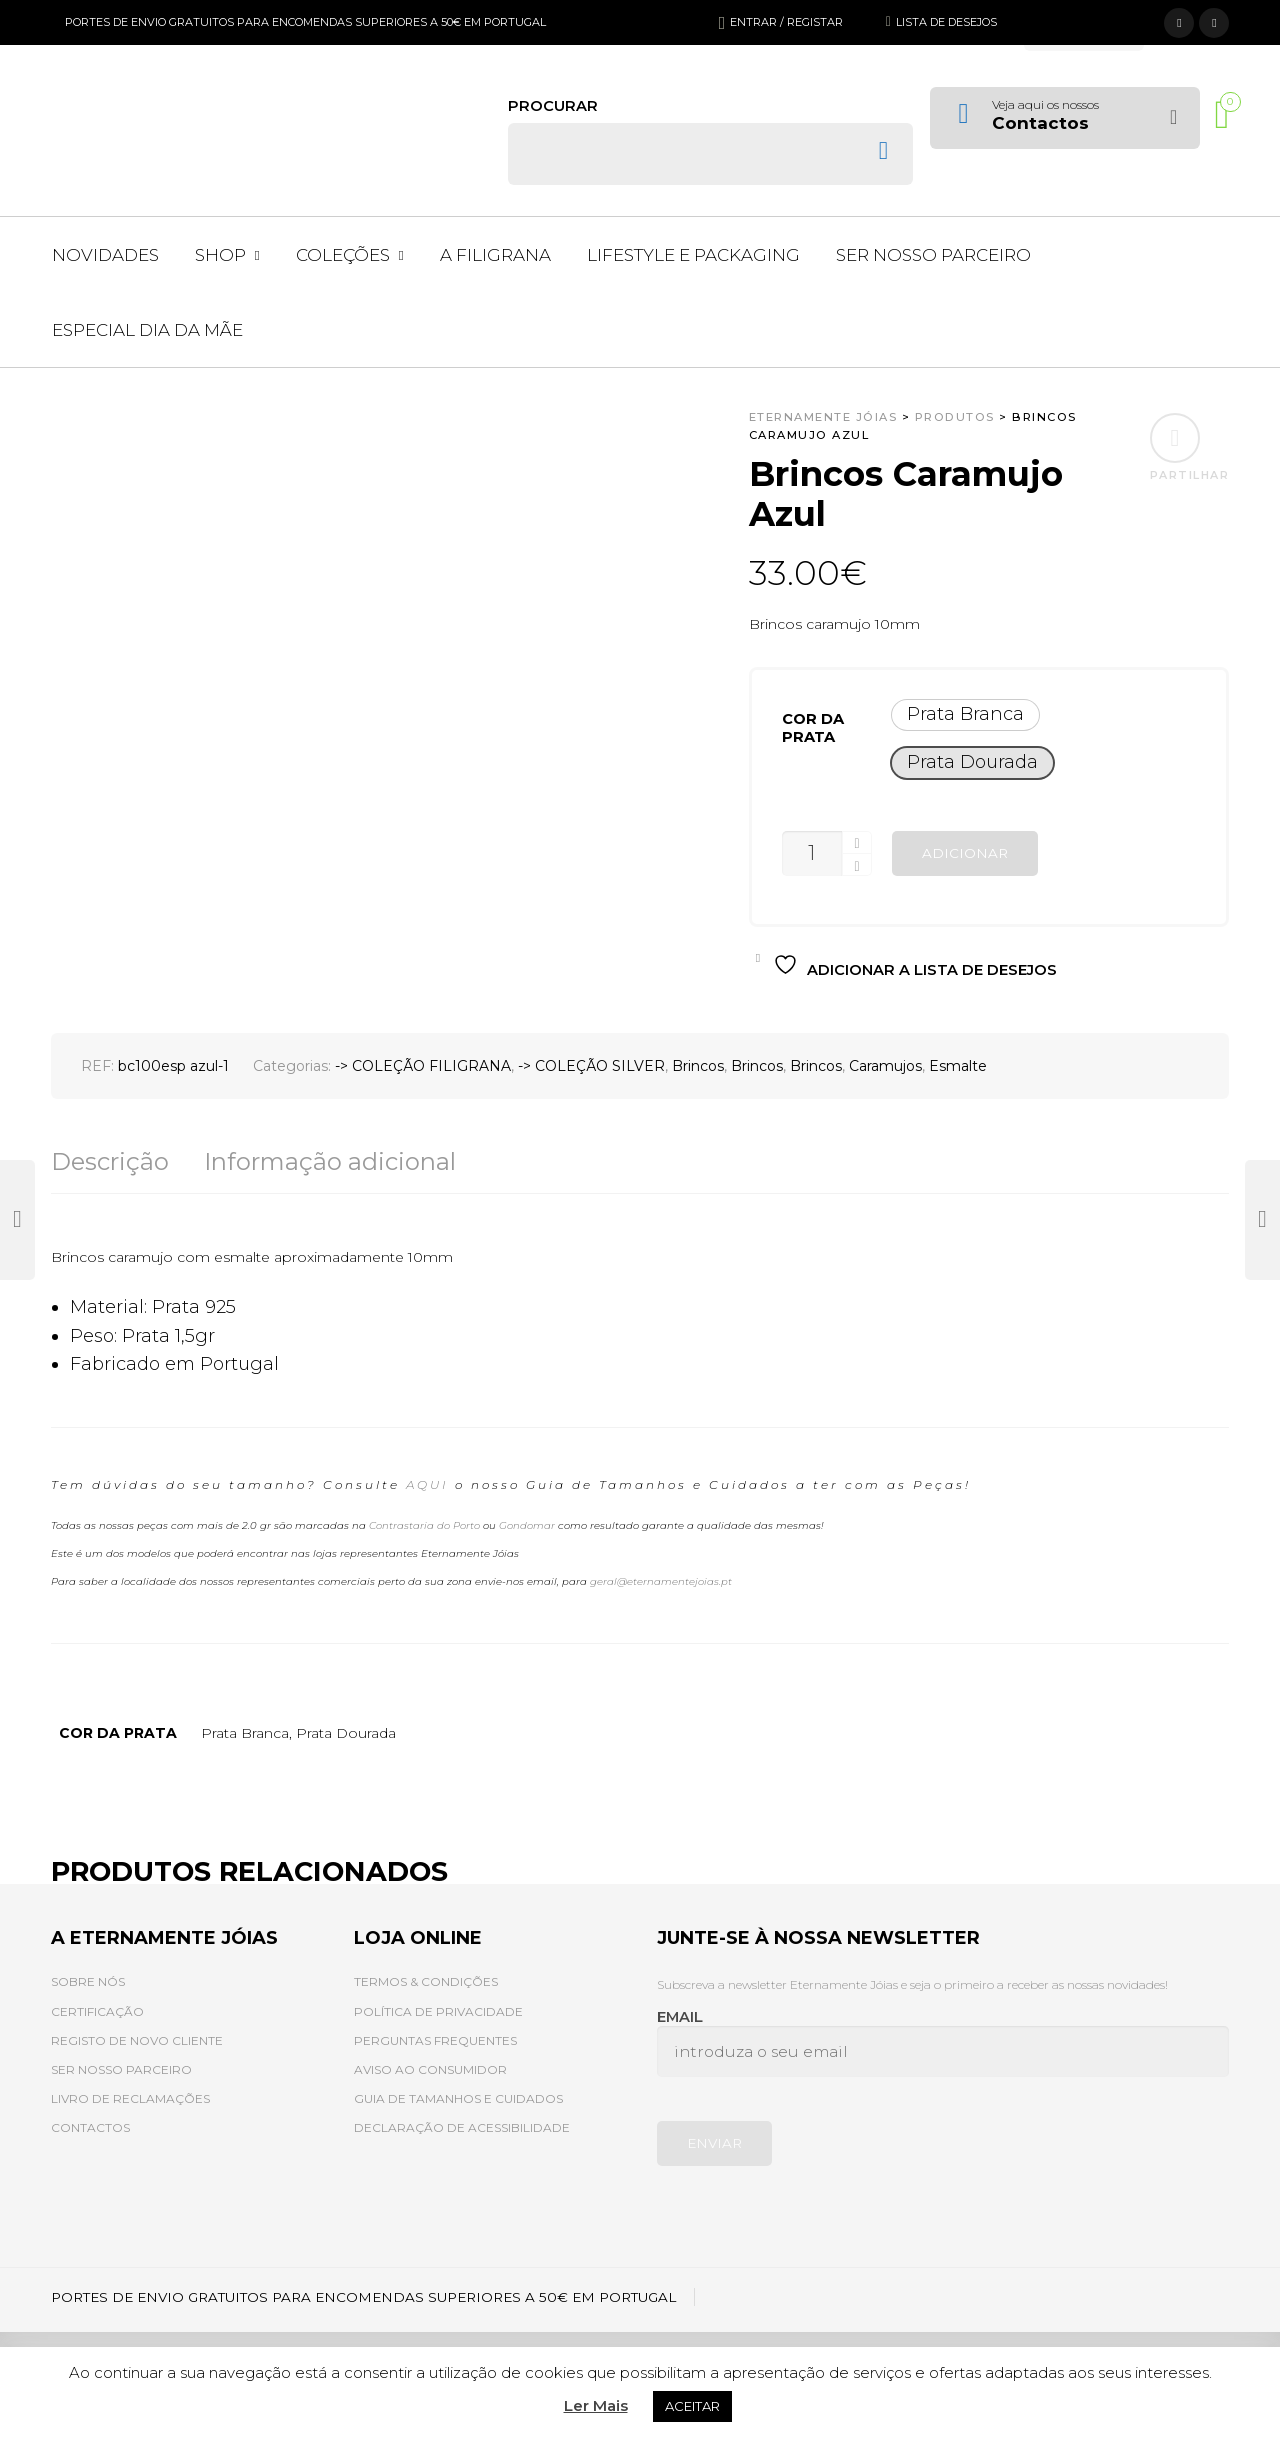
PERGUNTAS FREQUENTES (435, 2040)
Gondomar (527, 1525)
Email (943, 2042)
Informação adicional (330, 1161)
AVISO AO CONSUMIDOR (430, 2069)
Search (883, 150)
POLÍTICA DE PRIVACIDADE (438, 2011)
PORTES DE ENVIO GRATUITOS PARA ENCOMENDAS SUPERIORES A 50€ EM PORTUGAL (305, 22)
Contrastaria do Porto (424, 1525)
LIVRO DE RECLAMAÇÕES (130, 2098)
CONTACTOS (90, 2127)
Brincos (698, 1066)
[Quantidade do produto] (812, 853)
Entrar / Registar (786, 22)
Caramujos (885, 1066)
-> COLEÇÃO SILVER (591, 1066)
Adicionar (965, 853)
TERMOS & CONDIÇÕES (426, 1981)
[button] (965, 715)
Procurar (553, 106)
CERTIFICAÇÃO (97, 2011)
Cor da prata (813, 728)
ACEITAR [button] (692, 2406)
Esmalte (958, 1066)
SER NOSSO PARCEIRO (121, 2069)
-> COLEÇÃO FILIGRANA (423, 1066)
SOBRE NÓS (88, 1981)
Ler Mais (596, 2405)
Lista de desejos (946, 22)
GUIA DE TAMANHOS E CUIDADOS (458, 2098)
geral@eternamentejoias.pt (661, 1581)
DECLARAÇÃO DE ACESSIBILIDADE (462, 2127)
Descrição (110, 1161)
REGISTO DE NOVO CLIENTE (137, 2040)
